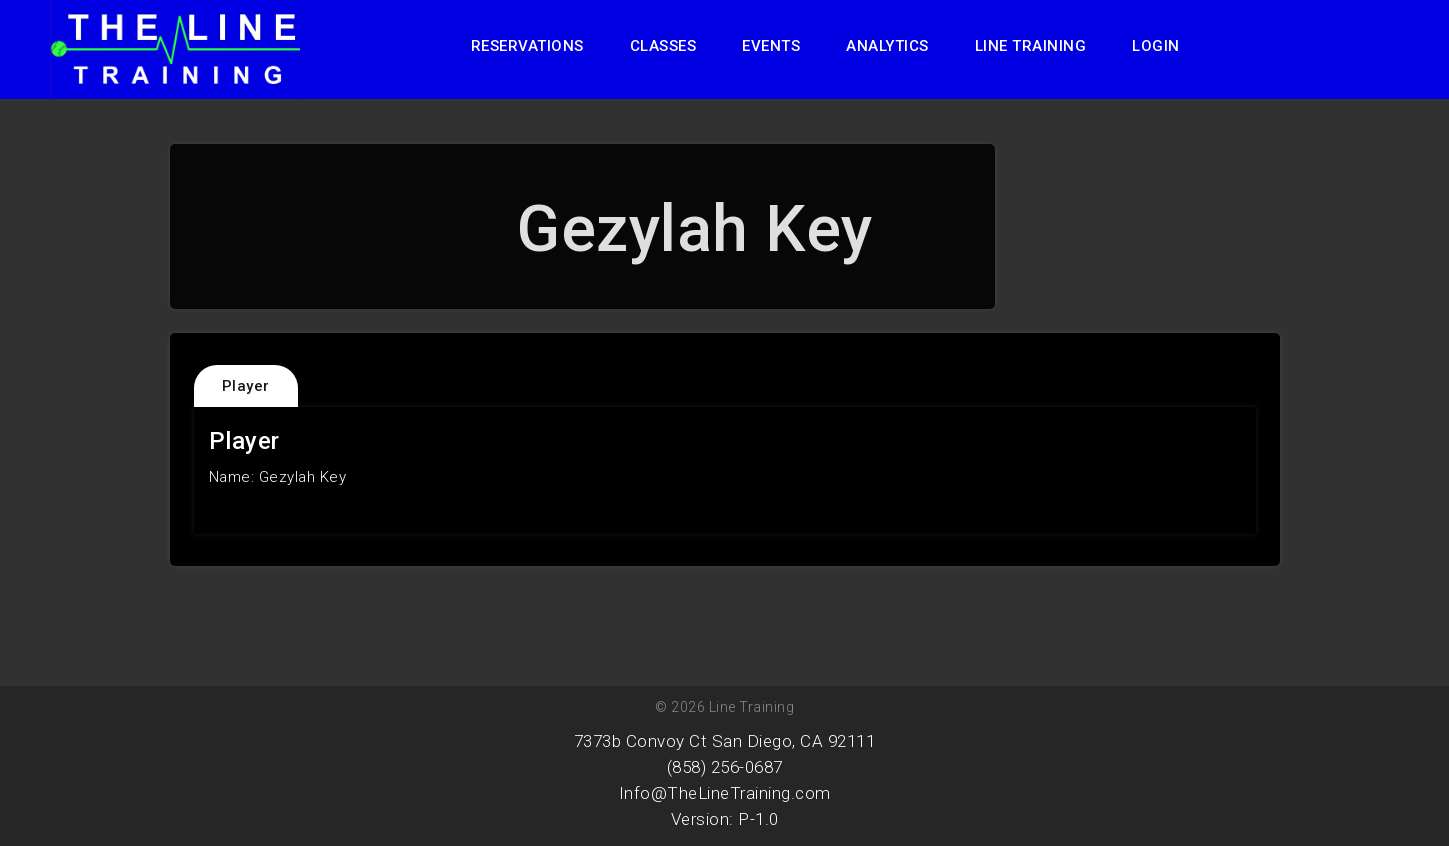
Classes (663, 46)
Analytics (887, 46)
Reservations (527, 46)
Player (246, 386)
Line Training (1031, 46)
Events (771, 46)
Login (1156, 46)
